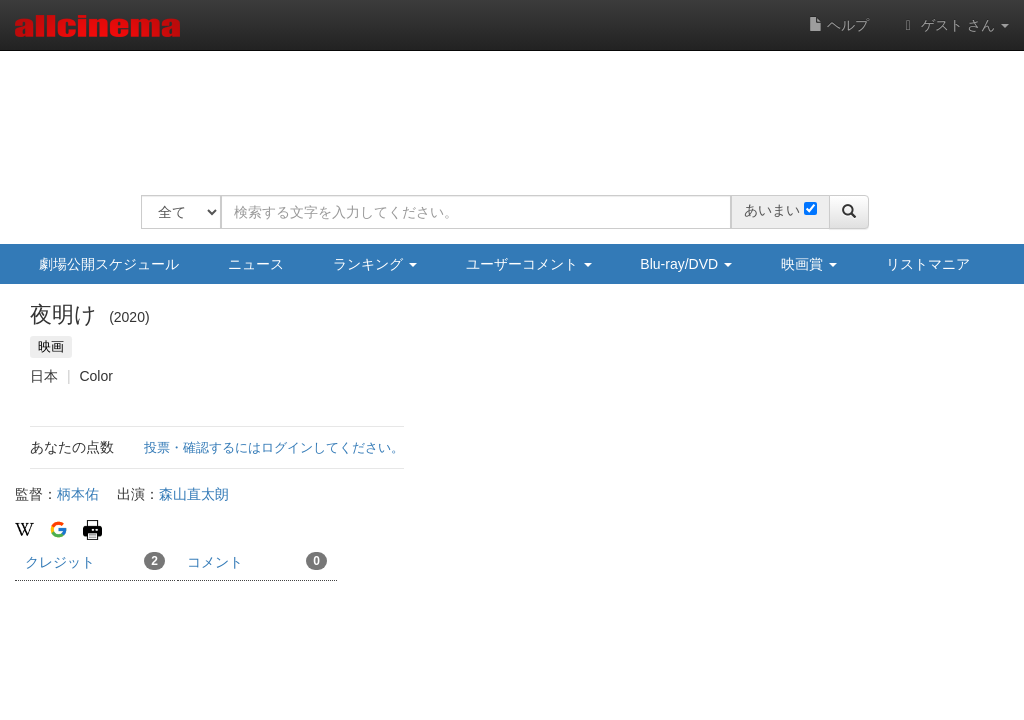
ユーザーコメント (529, 264)
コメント (257, 561)
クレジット (95, 561)
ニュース (256, 264)
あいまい (772, 210)
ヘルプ (839, 25)
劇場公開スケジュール (109, 264)
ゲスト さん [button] (954, 25)
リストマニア (928, 264)
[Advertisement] (505, 110)
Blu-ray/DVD (686, 264)
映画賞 (809, 264)
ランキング (375, 264)
